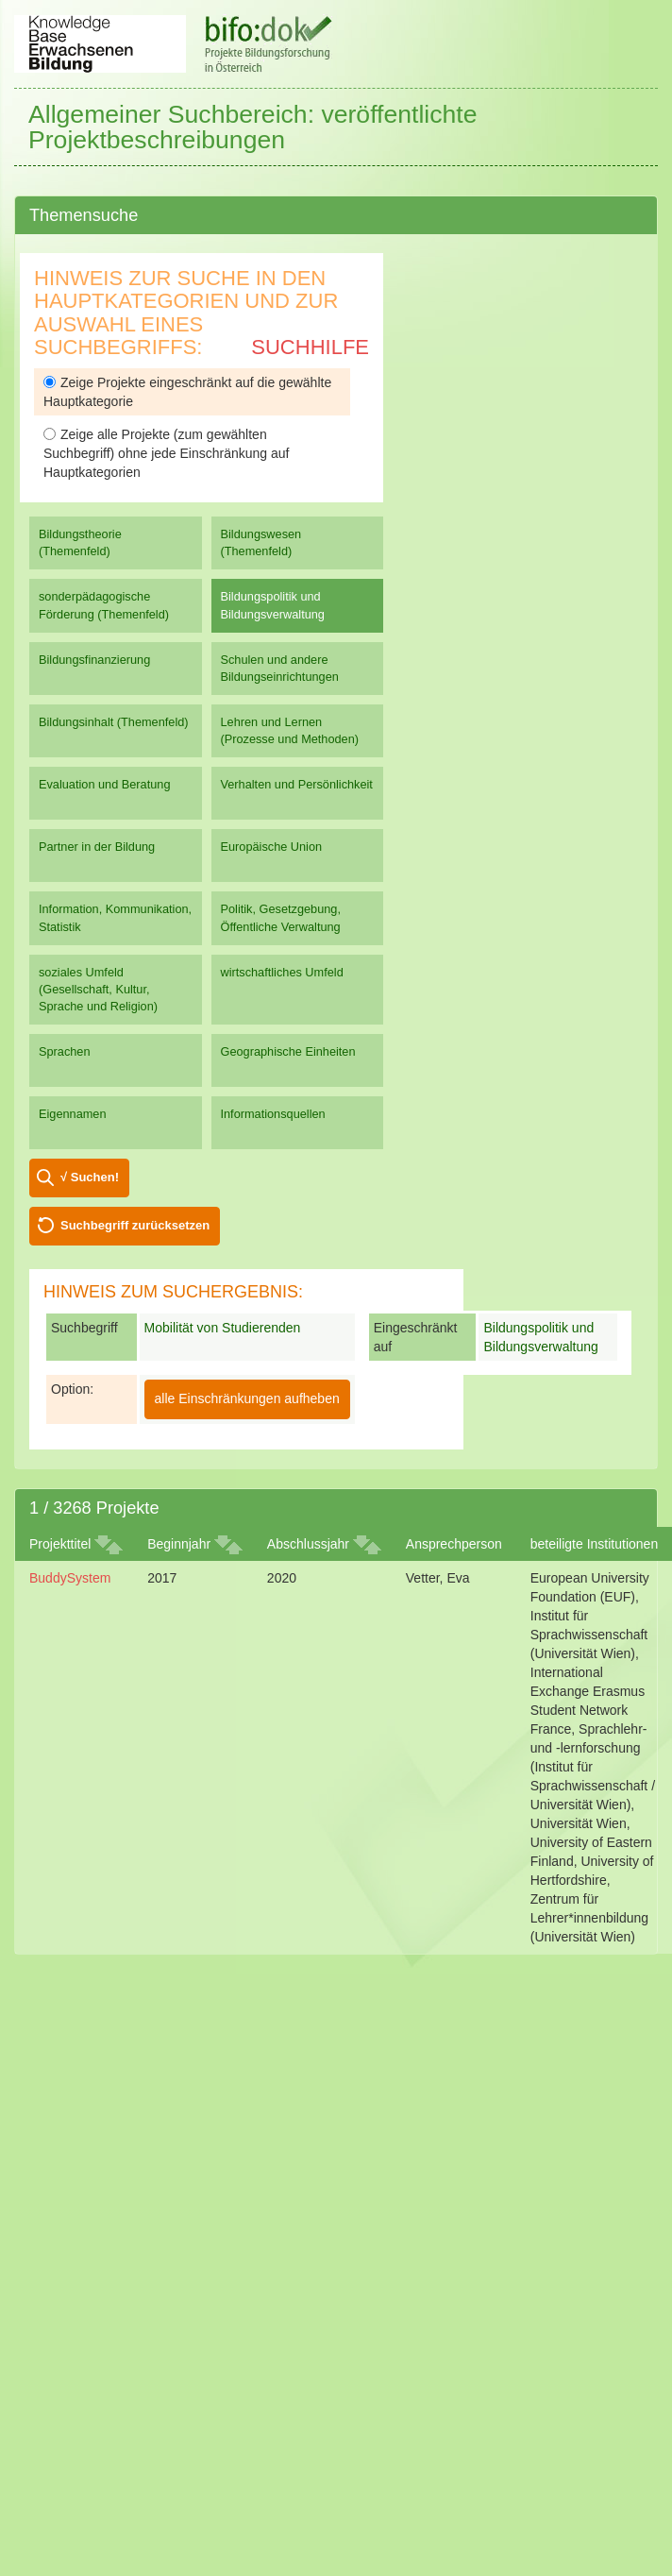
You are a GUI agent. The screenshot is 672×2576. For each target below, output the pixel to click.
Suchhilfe (310, 347)
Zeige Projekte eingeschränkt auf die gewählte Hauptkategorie (187, 392)
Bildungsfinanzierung (94, 659)
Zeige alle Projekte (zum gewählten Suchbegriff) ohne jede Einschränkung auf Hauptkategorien (166, 453)
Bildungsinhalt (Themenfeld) (114, 722)
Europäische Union (272, 846)
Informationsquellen (273, 1114)
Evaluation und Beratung (104, 784)
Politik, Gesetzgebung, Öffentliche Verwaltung (281, 917)
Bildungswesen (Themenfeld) (261, 542)
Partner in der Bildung (97, 846)
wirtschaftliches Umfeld (282, 972)
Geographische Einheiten (288, 1051)
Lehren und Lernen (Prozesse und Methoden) (290, 730)
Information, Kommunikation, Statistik (115, 917)
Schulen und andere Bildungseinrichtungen (280, 668)
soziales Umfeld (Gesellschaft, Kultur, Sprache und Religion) (98, 989)
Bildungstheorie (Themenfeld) (80, 542)
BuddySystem (69, 1577)
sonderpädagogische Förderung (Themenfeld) (104, 604)
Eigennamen (73, 1114)
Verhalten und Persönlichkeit (297, 784)
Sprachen (65, 1051)
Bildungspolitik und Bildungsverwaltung (273, 604)
